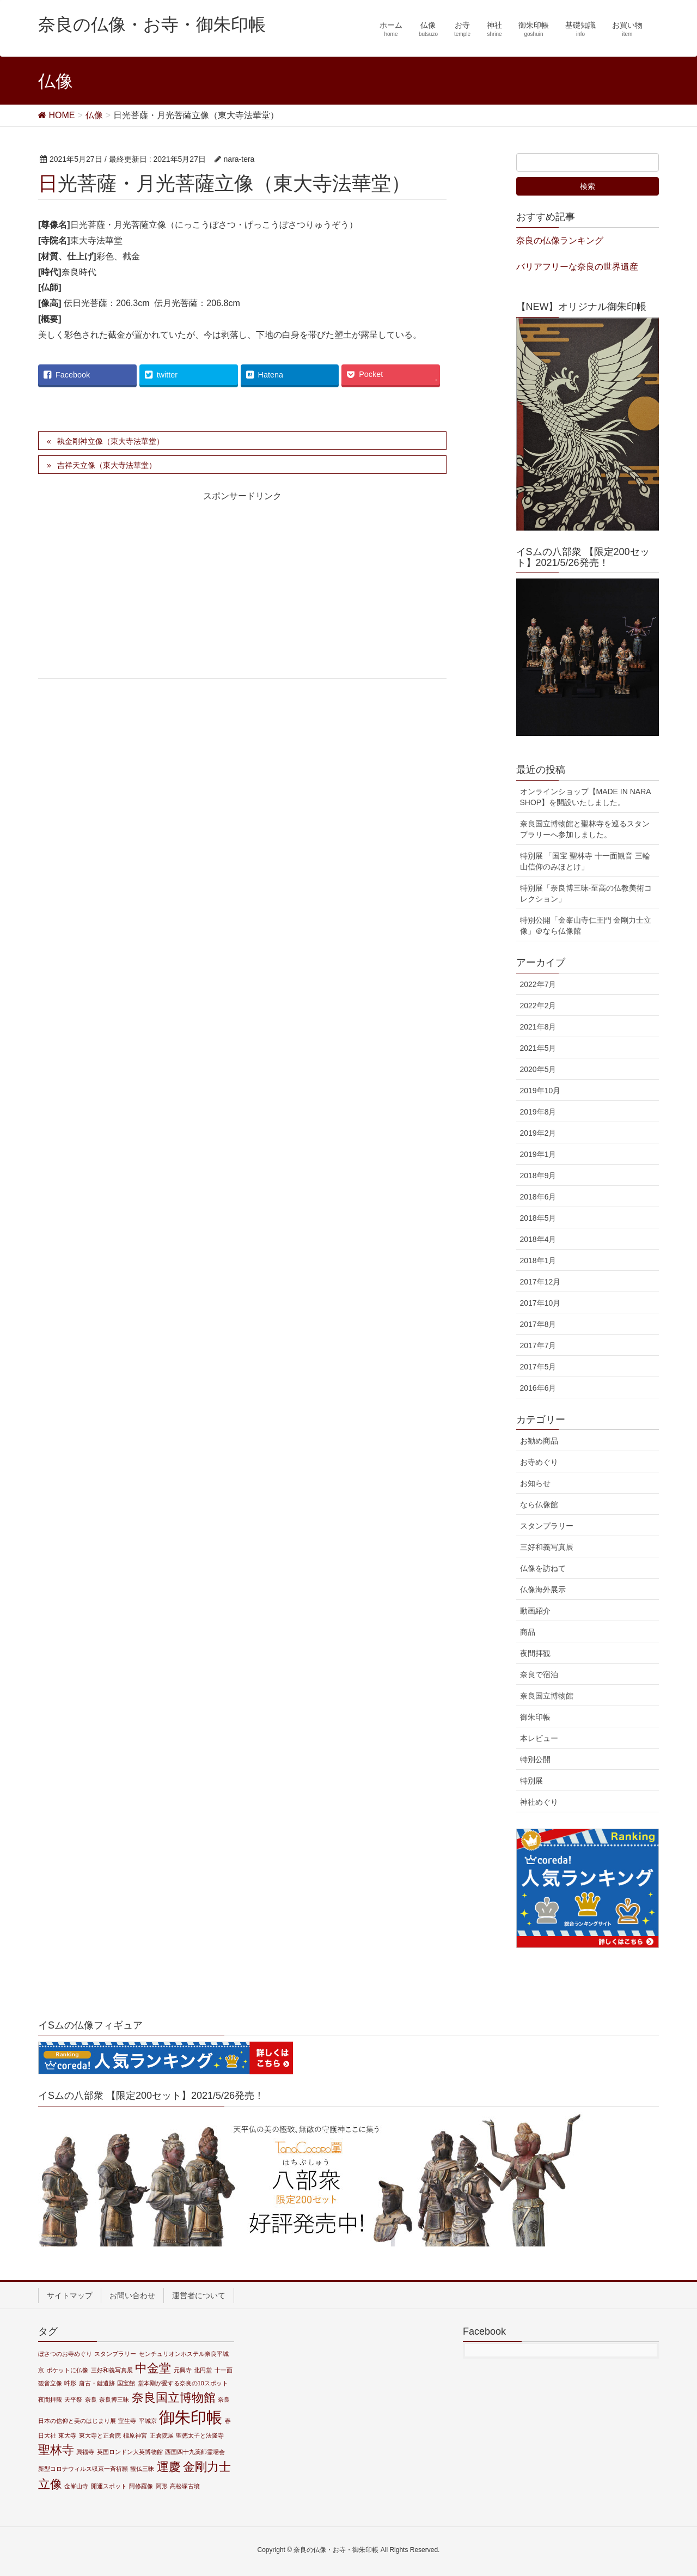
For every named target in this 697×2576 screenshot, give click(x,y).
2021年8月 (538, 1026)
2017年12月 (540, 1281)
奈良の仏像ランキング (559, 240)
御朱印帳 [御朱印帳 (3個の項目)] (190, 2417)
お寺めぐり (539, 1462)
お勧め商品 (539, 1440)
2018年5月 (538, 1218)
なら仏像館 (539, 1504)
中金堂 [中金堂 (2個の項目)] (153, 2368)
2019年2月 (538, 1133)
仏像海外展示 (543, 1589)
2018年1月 (538, 1260)
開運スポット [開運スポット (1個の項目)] (109, 2486)
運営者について (198, 2295)
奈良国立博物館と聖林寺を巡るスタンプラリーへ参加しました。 (585, 829)
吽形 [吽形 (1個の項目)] (70, 2383)
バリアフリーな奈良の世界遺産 (577, 266)
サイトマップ (70, 2295)
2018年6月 (538, 1196)
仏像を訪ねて (543, 1568)
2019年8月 (538, 1111)
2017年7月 (538, 1345)
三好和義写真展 (546, 1547)
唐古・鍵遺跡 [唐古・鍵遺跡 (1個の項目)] (97, 2383)
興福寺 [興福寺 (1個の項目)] (85, 2452)
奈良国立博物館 (546, 1695)
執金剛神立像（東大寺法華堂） (110, 441)
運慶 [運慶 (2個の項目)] (169, 2467)
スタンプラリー (546, 1525)
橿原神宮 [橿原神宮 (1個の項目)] (135, 2435)
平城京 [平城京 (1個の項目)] (148, 2420)
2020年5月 (538, 1069)
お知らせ (535, 1483)
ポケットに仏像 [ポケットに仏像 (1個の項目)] (67, 2370)
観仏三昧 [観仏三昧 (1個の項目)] (142, 2468)
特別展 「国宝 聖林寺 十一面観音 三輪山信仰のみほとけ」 (585, 861)
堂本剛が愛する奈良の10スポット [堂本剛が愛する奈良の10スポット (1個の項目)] (183, 2383)
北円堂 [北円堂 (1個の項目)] (203, 2370)
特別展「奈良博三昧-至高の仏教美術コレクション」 (586, 893)
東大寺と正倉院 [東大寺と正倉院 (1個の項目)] (100, 2435)
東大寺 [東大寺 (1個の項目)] (67, 2435)
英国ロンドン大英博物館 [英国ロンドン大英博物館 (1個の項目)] (130, 2452)
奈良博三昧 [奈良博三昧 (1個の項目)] (114, 2399)
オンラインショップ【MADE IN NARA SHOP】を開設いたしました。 (585, 797)
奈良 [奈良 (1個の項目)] (91, 2399)
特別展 (531, 1780)
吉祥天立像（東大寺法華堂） (106, 465)
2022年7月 (538, 984)
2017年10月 (540, 1303)
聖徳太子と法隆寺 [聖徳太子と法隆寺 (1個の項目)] (200, 2435)
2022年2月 (538, 1005)
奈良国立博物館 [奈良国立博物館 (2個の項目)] (174, 2397)
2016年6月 (538, 1388)
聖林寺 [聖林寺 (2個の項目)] (56, 2450)
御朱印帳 (535, 1717)
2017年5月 (538, 1366)
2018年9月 (538, 1175)
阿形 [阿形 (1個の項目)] (162, 2486)
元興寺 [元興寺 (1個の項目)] (183, 2370)
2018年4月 (538, 1239)
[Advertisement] (133, 593)
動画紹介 (535, 1610)
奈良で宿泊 (539, 1674)
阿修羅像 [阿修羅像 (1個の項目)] (141, 2486)
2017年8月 (538, 1324)
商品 (527, 1632)
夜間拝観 (535, 1653)
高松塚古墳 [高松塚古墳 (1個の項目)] (185, 2486)
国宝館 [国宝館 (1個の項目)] (126, 2383)
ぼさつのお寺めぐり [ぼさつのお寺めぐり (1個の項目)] (65, 2353)
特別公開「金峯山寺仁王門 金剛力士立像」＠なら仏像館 (586, 925)
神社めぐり (539, 1802)
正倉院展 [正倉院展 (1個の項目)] (162, 2435)
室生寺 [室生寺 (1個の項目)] (127, 2420)
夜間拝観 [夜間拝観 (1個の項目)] (50, 2399)
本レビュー (539, 1738)
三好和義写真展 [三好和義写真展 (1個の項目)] (112, 2370)
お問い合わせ (132, 2295)
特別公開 (535, 1759)
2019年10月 (540, 1090)
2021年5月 (538, 1048)
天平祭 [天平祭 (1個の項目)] (73, 2399)
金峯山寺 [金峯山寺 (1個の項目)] (76, 2486)
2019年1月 (538, 1154)
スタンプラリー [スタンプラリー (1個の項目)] (115, 2353)
